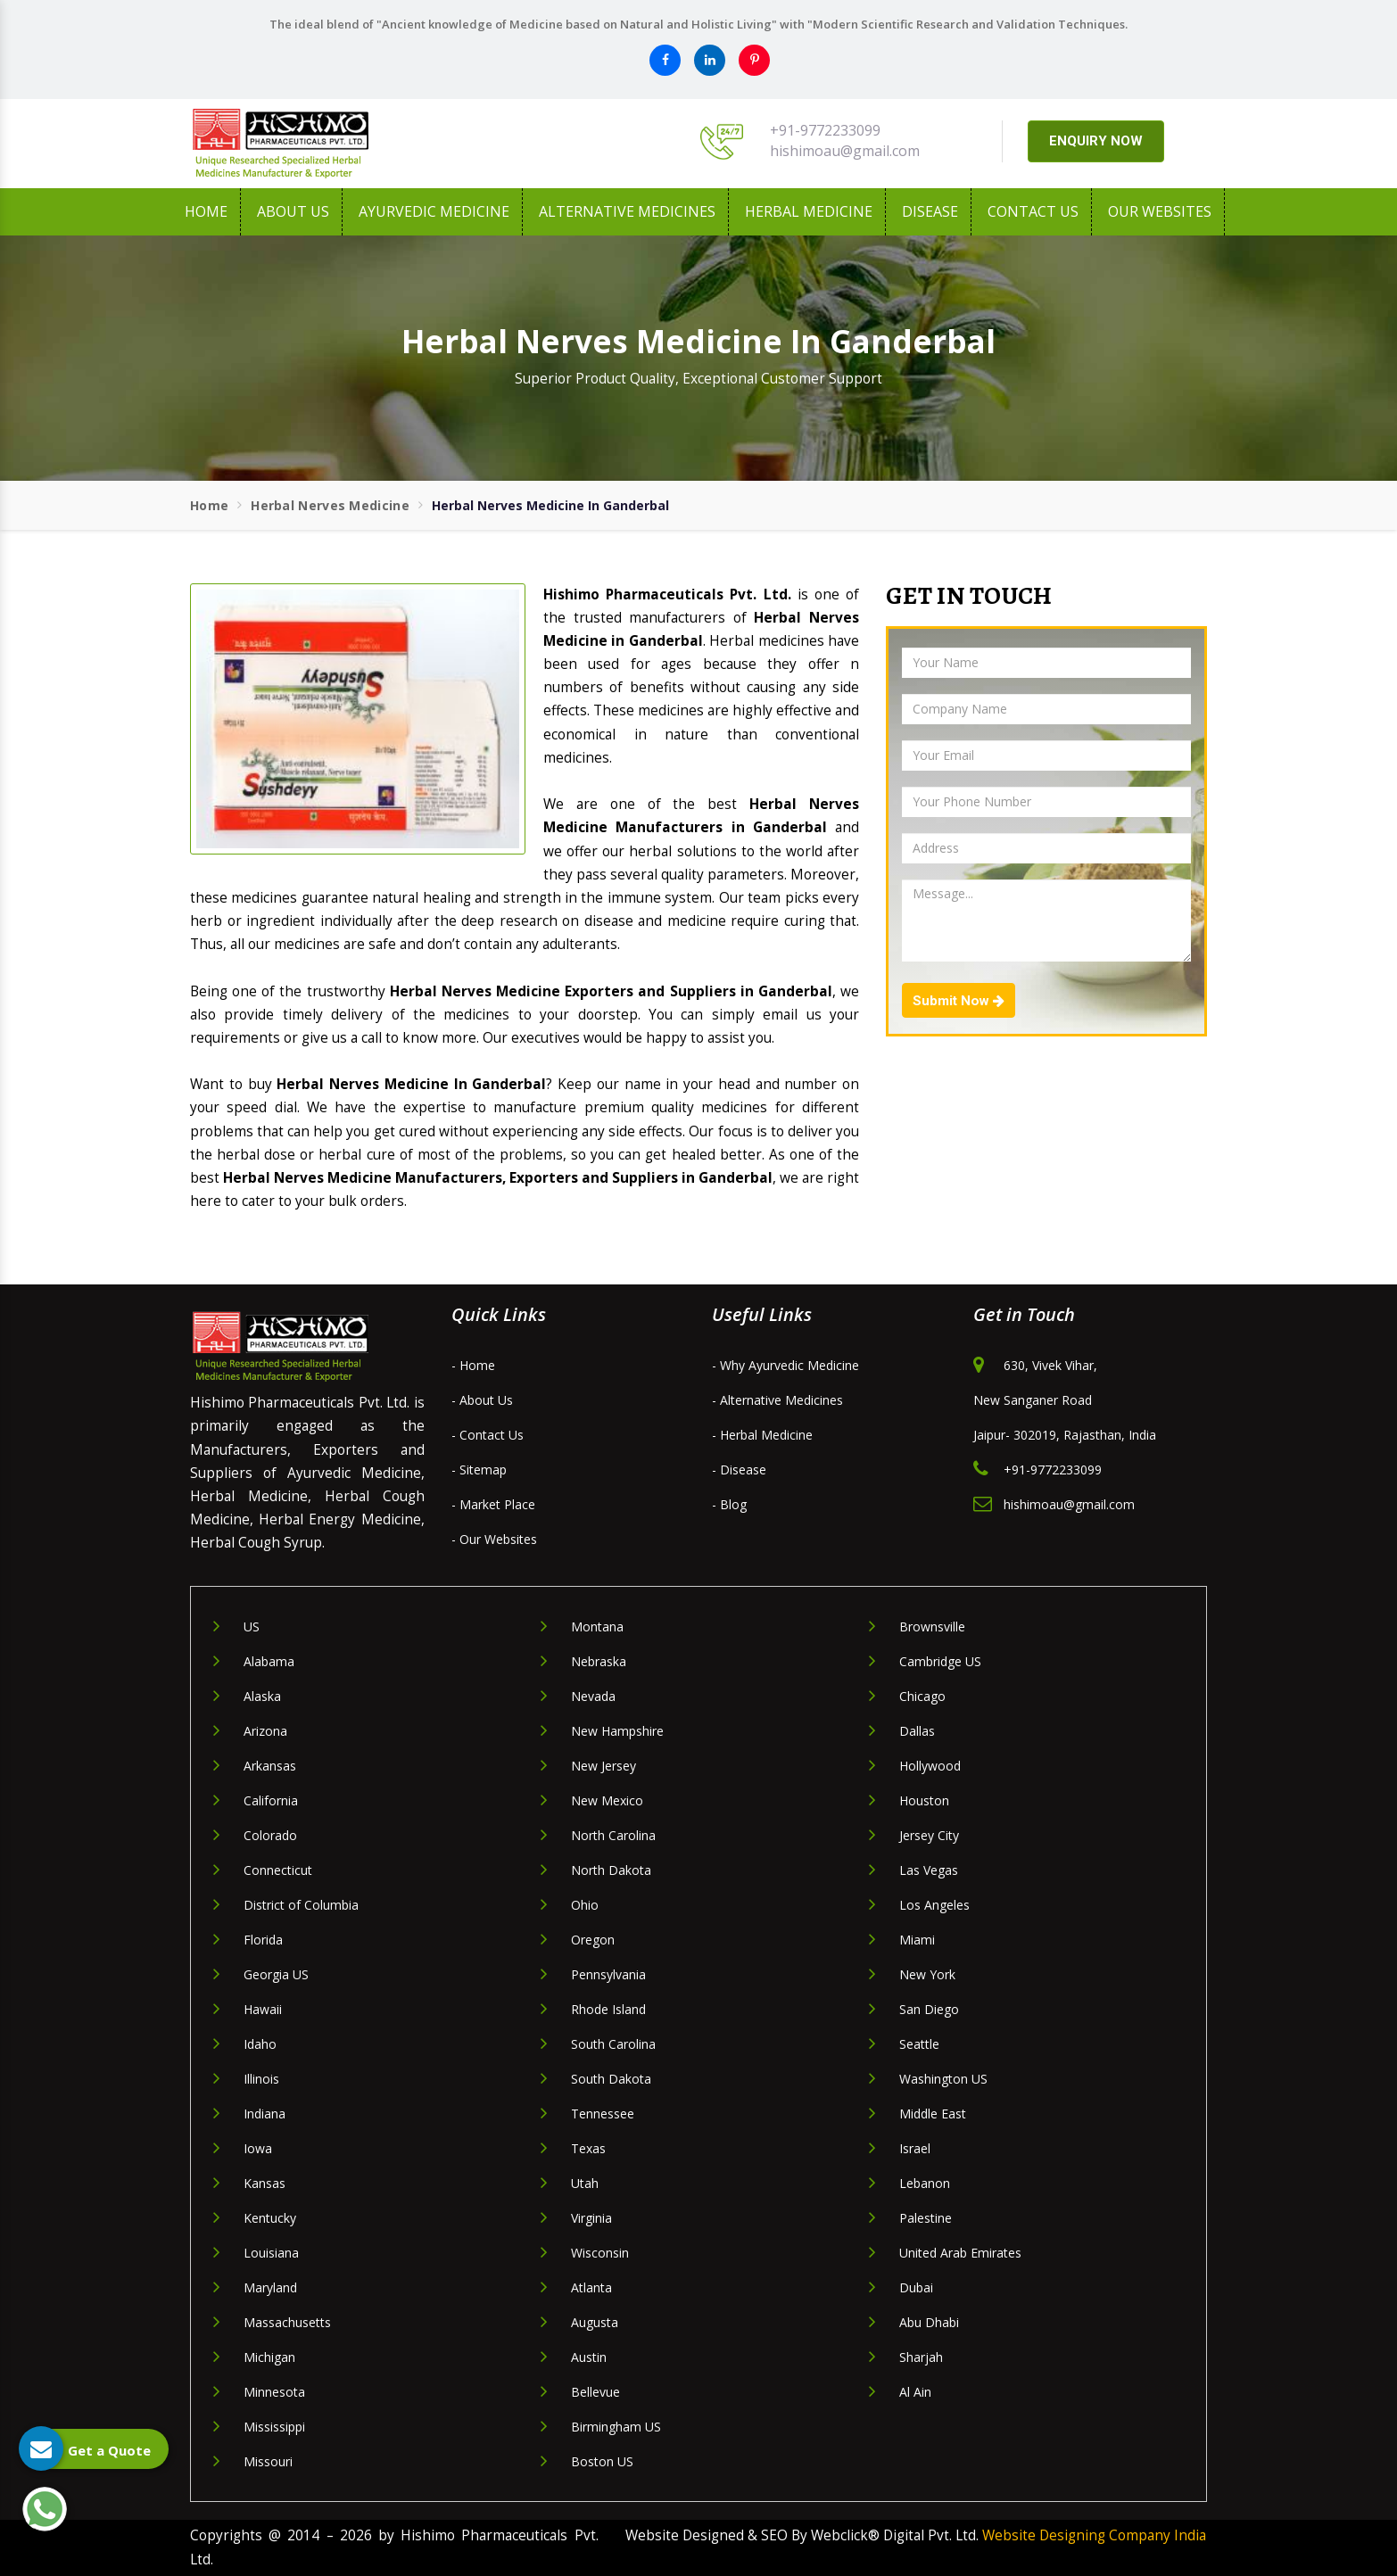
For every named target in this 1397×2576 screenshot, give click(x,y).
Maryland (270, 2287)
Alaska (262, 1696)
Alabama (269, 1661)
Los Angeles (934, 1904)
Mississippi (274, 2426)
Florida (263, 1939)
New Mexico (607, 1800)
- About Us (482, 1399)
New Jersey (603, 1765)
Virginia (591, 2217)
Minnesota (274, 2391)
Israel (914, 2148)
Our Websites (1159, 211)
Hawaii (263, 2009)
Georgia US (276, 1974)
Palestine (925, 2217)
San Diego (929, 2009)
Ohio (585, 1904)
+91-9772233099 (825, 130)
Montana (597, 1626)
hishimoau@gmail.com (845, 151)
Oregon (593, 1939)
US (252, 1626)
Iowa (258, 2148)
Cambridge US (940, 1661)
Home (206, 211)
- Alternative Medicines (777, 1399)
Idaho (260, 2043)
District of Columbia (301, 1904)
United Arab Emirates (960, 2252)
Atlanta (591, 2287)
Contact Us (1033, 211)
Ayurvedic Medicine (434, 211)
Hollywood (930, 1765)
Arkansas (270, 1765)
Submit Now (958, 1001)
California (271, 1800)
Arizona (265, 1730)
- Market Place (493, 1504)
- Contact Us (487, 1434)
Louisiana (271, 2252)
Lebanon (924, 2183)
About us (293, 211)
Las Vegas (928, 1870)
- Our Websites (494, 1539)
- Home (473, 1365)
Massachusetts (287, 2322)
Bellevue (595, 2391)
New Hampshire (617, 1730)
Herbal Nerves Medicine (330, 505)
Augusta (594, 2322)
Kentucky (270, 2217)
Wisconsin (600, 2252)
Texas (588, 2148)
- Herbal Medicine (762, 1434)
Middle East (932, 2113)
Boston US (602, 2461)
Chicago (922, 1696)
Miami (917, 1939)
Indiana (264, 2113)
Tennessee (602, 2113)
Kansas (264, 2183)
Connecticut (278, 1870)
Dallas (917, 1730)
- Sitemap (479, 1469)
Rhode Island (608, 2009)
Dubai (916, 2287)
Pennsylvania (608, 1974)
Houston (924, 1800)
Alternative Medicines (627, 211)
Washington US (943, 2078)
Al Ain (915, 2391)
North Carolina (613, 1835)
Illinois (261, 2078)
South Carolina (613, 2043)
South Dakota (611, 2078)
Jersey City (929, 1835)
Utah (585, 2183)
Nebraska (598, 1661)
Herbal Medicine (808, 211)
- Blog (729, 1504)
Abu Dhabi (929, 2322)
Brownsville (932, 1626)
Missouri (268, 2461)
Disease (930, 211)
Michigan (269, 2357)
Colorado (270, 1835)
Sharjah (921, 2357)
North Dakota (611, 1870)
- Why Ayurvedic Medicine (785, 1365)
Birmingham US (616, 2426)
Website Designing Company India (1094, 2535)
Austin (589, 2357)
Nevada (593, 1696)
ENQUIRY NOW (1096, 141)
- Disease (739, 1469)
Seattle (919, 2043)
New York (927, 1974)
